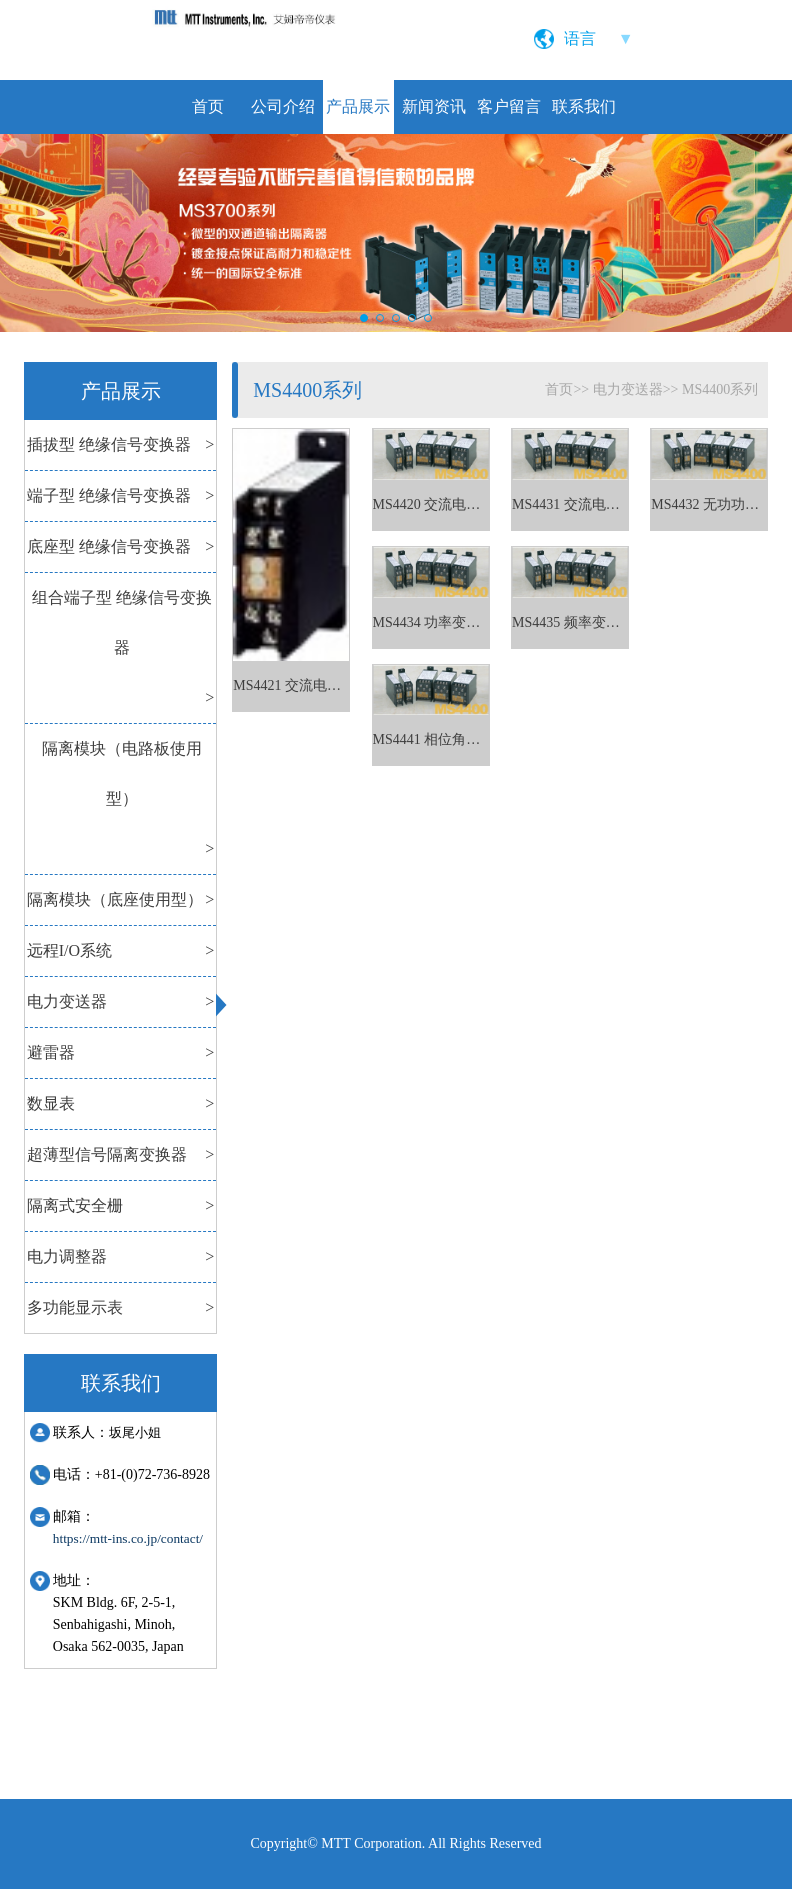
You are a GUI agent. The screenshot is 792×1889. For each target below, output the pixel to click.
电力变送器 (628, 389)
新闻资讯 (434, 106)
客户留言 (509, 106)
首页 (208, 106)
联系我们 (584, 106)
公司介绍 (283, 106)
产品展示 (358, 106)
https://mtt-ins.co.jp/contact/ (128, 1538)
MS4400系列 (720, 389)
